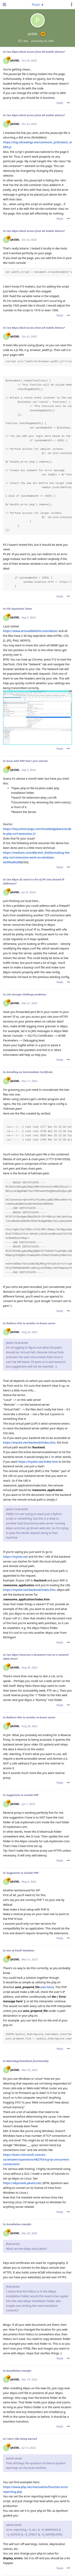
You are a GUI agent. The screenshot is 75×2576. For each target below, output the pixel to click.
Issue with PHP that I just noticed (26, 761)
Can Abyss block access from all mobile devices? (35, 51)
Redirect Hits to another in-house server (30, 1323)
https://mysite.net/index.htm (38, 1462)
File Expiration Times (19, 608)
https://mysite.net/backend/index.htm (29, 1442)
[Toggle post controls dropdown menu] (68, 102)
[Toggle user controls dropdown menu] (71, 4)
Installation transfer (18, 2224)
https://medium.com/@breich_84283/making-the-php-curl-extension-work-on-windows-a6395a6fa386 (36, 857)
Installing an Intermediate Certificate (29, 1072)
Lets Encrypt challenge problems (26, 994)
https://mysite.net (15, 1556)
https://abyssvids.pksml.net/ (22, 2183)
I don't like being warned (21, 2439)
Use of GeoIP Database (20, 1950)
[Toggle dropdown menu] (38, 4)
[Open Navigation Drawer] (4, 4)
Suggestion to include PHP (22, 1795)
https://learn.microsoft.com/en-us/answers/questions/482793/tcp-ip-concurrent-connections (36, 2159)
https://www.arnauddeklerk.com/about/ (30, 631)
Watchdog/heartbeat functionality (27, 2061)
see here (47, 1987)
